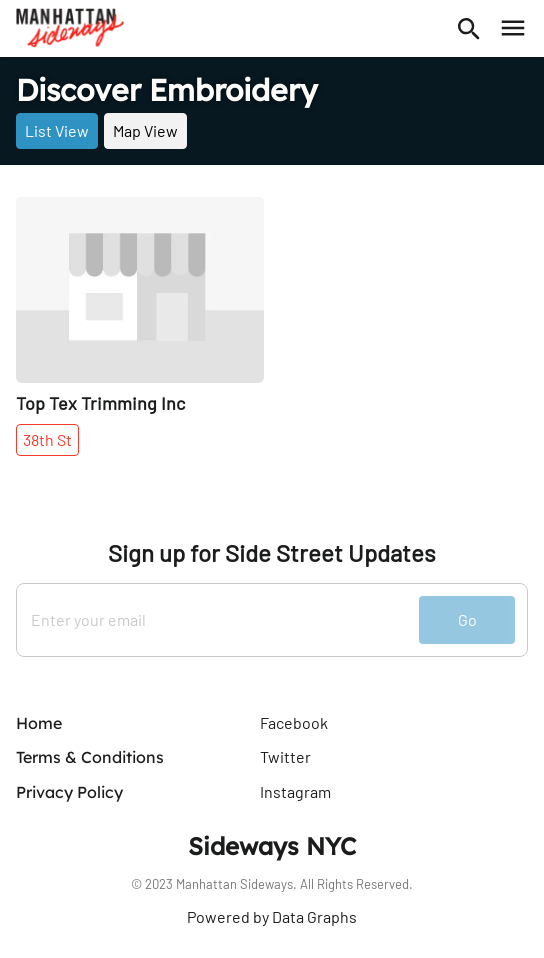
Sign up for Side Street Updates (272, 553)
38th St (47, 439)
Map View (145, 130)
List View (57, 130)
